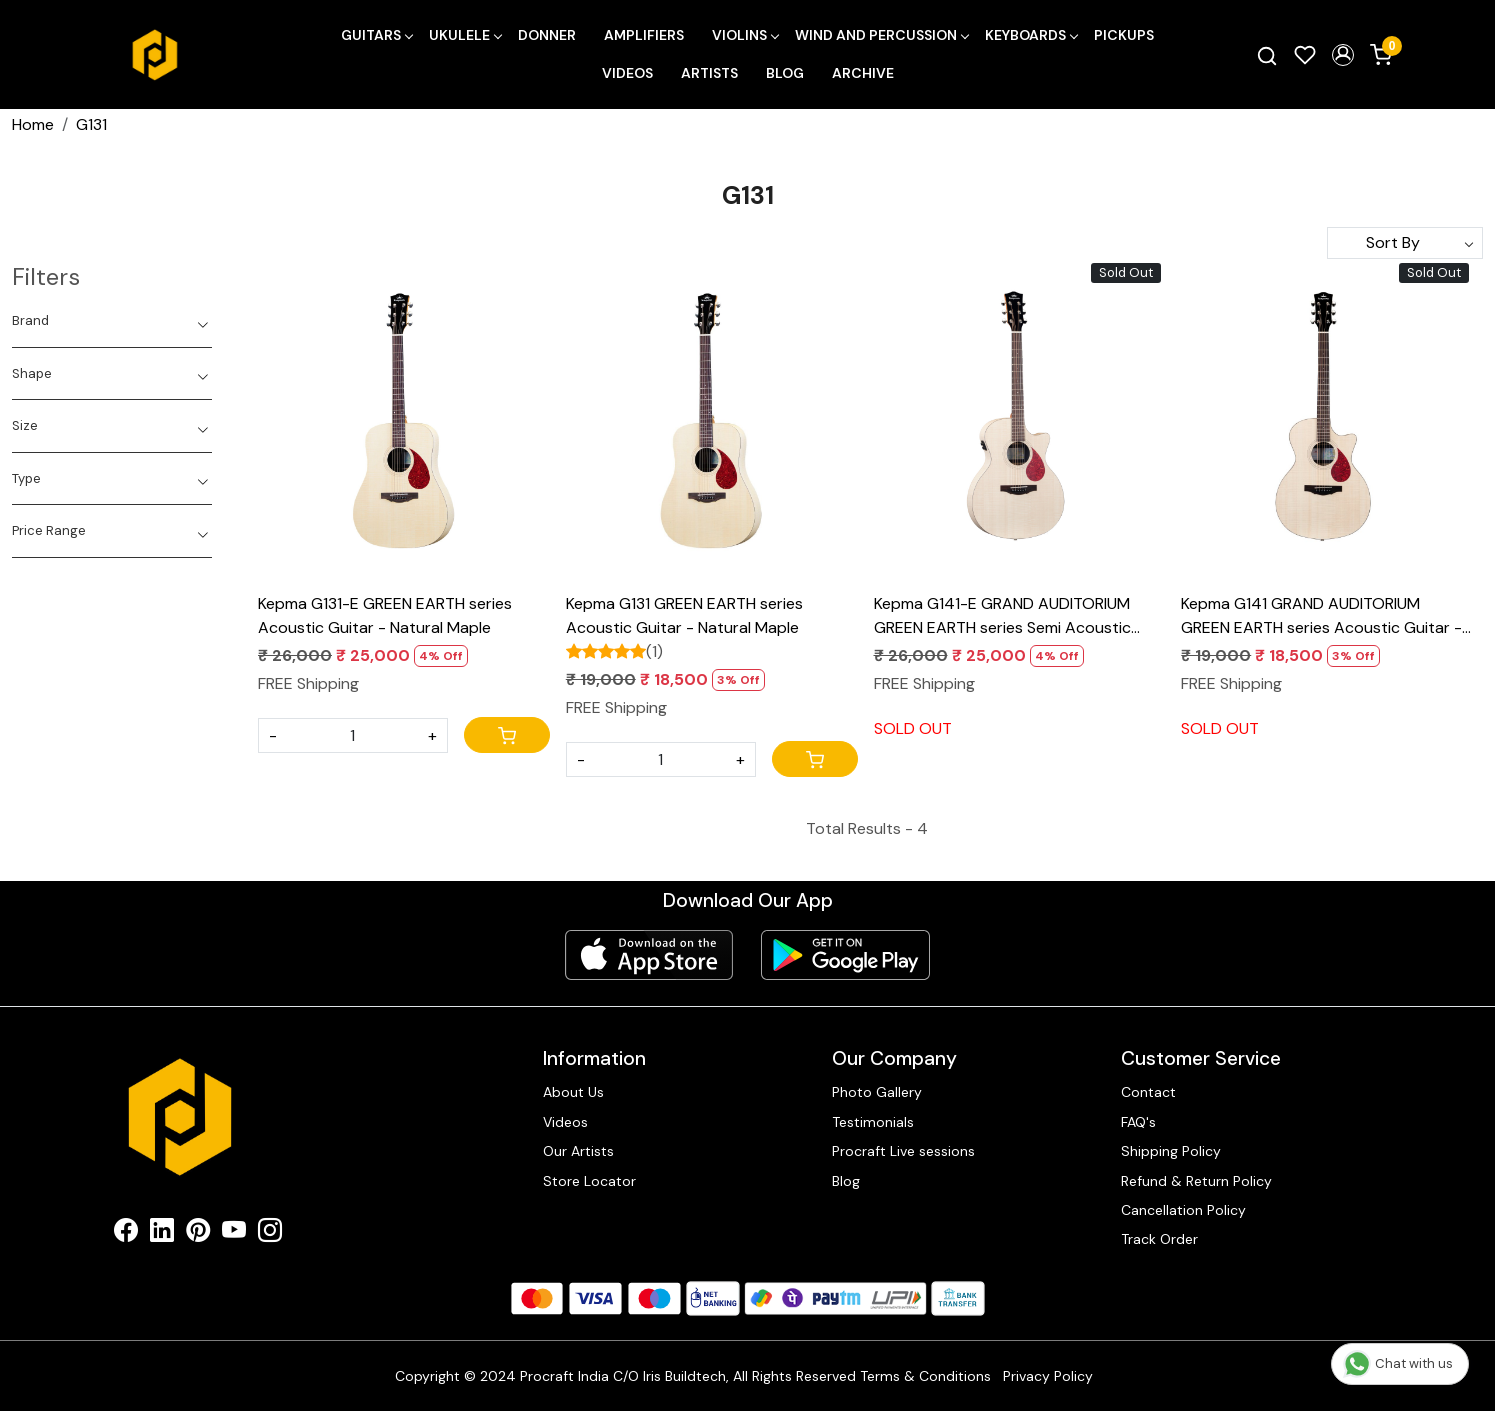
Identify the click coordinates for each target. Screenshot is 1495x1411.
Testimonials (873, 1122)
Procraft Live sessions (903, 1151)
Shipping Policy (1171, 1151)
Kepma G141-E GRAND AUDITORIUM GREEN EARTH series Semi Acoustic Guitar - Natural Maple (1002, 616)
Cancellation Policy (1183, 1210)
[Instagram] (270, 1234)
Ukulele (465, 35)
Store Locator (589, 1181)
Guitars (376, 35)
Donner (547, 35)
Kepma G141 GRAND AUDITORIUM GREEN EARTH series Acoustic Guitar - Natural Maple (1321, 616)
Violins (745, 35)
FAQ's (1138, 1122)
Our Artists (578, 1151)
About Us (573, 1092)
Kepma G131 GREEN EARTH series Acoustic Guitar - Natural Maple (684, 615)
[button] (1343, 55)
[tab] (112, 321)
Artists (709, 73)
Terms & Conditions (925, 1376)
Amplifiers (644, 35)
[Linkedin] (162, 1234)
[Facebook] (126, 1234)
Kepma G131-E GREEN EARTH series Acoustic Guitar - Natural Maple (385, 615)
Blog (785, 73)
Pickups (1124, 35)
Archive (863, 73)
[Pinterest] (198, 1234)
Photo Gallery (877, 1092)
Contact (1148, 1092)
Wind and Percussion (881, 35)
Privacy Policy (1048, 1376)
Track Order (1159, 1239)
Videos (627, 73)
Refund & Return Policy (1196, 1181)
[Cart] (507, 735)
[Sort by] (1405, 243)
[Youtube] (234, 1234)
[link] (1267, 55)
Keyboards (1031, 35)
